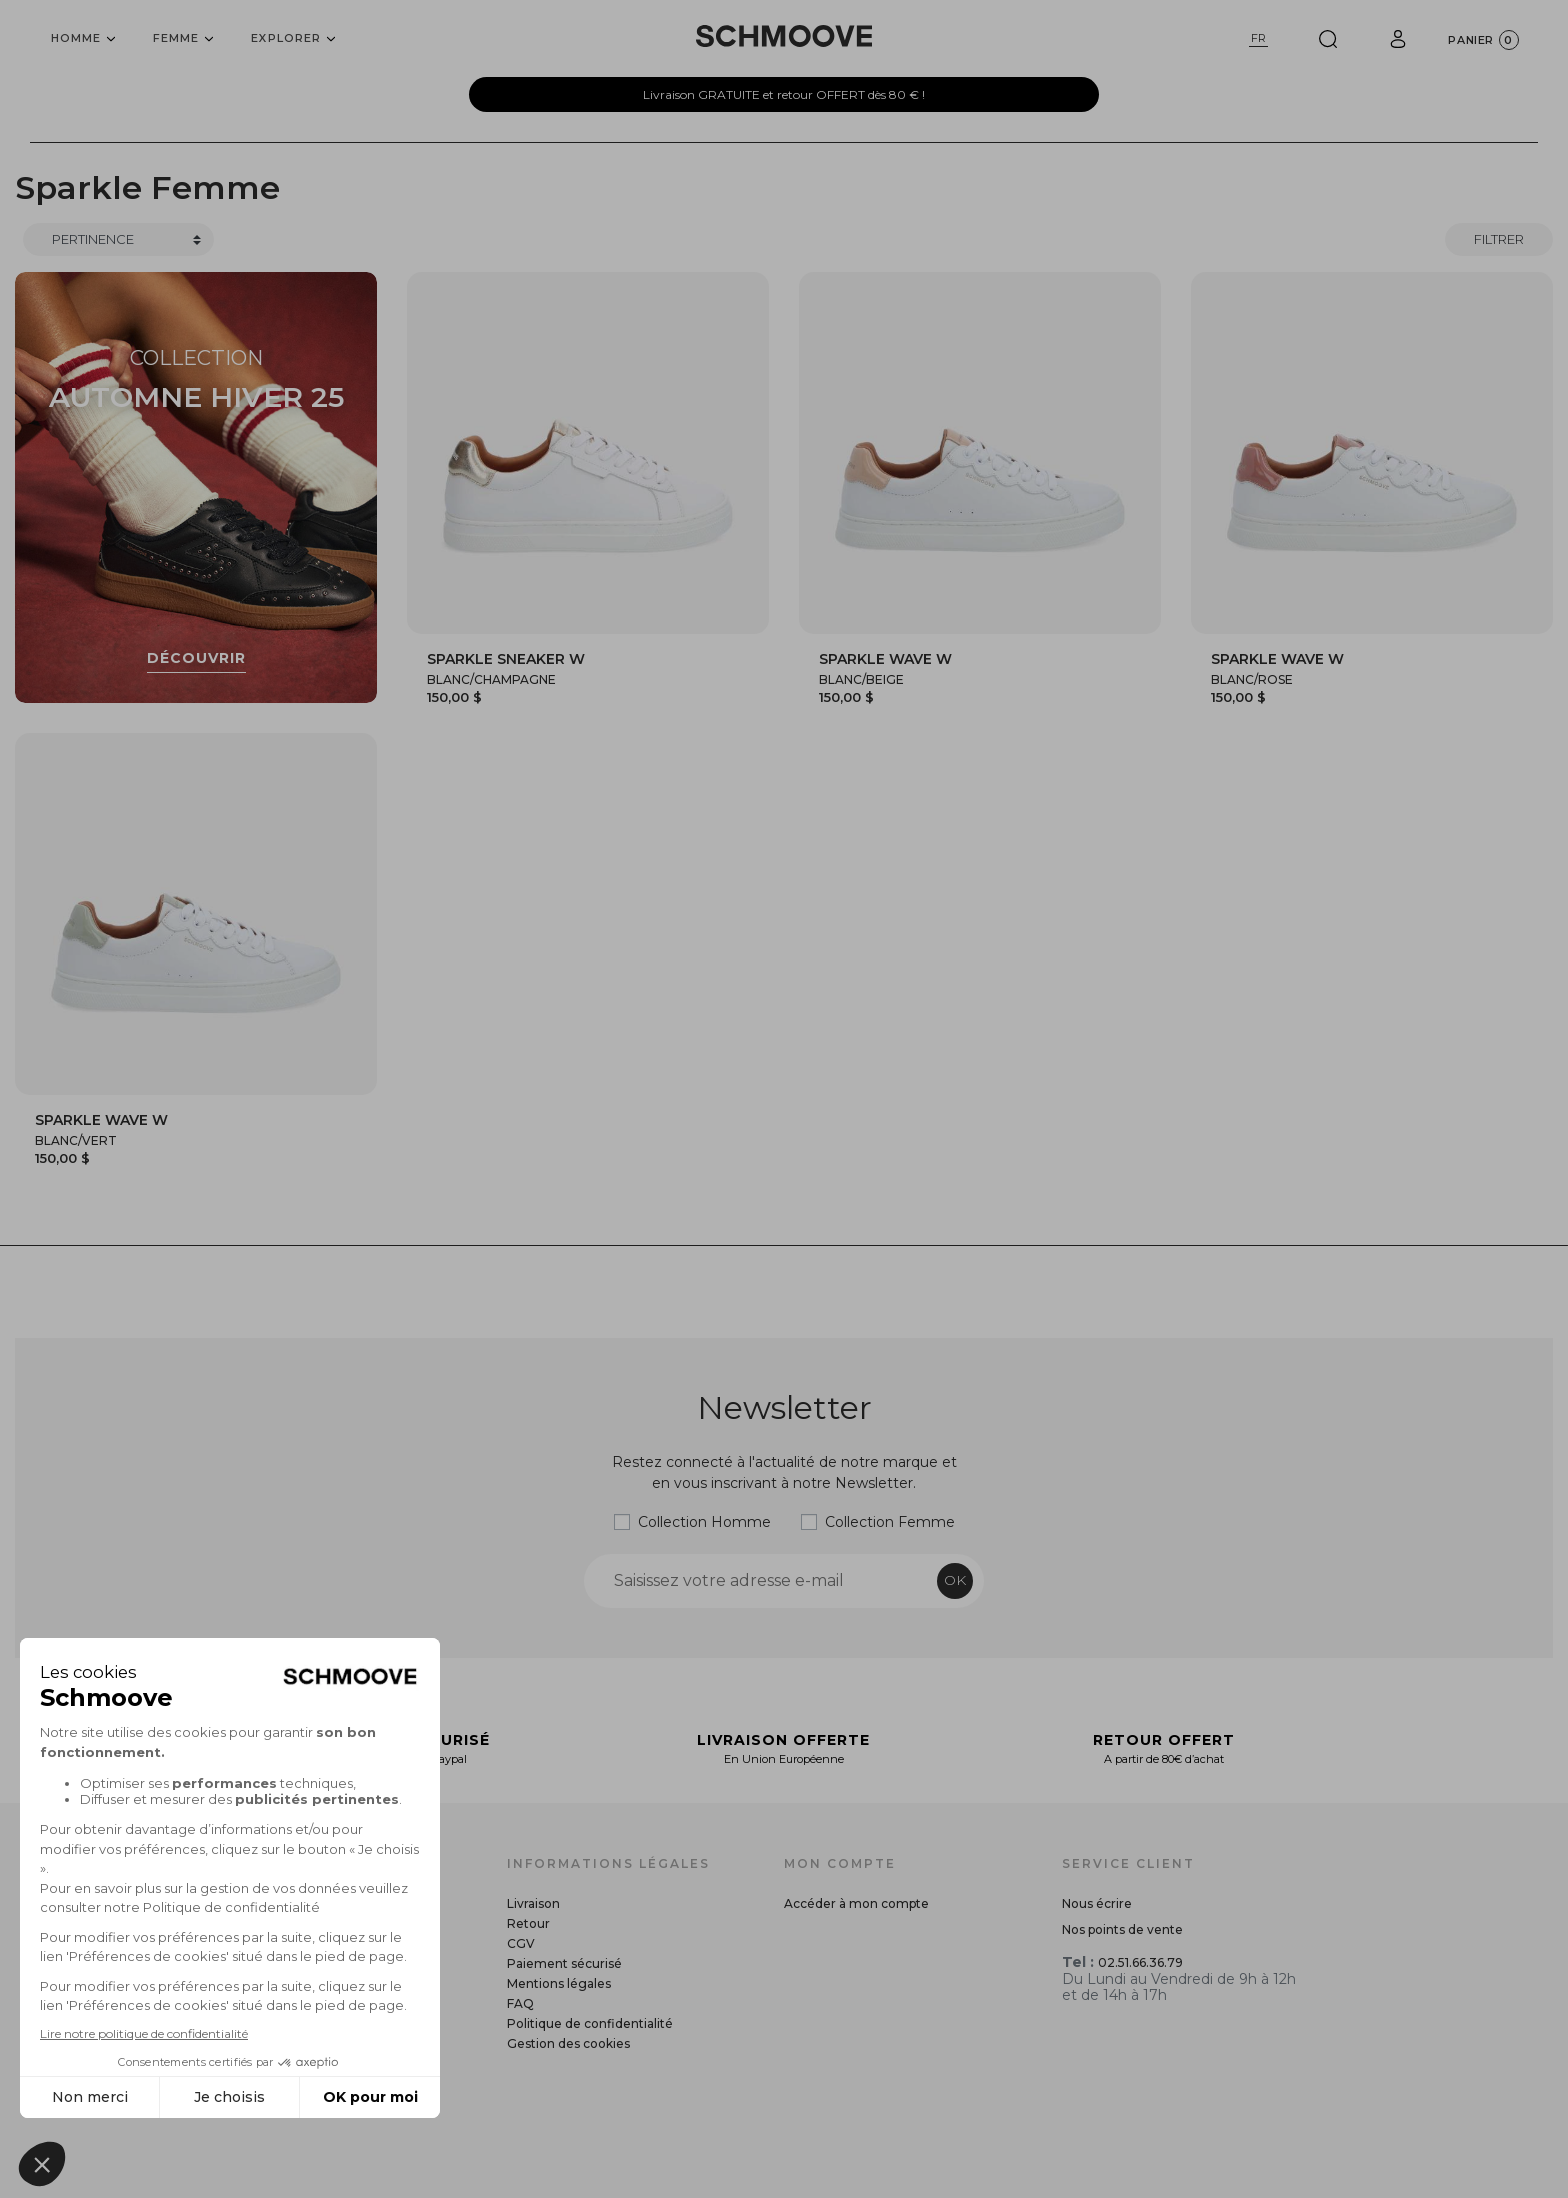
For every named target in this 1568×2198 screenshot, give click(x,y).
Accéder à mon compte (856, 1903)
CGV (521, 1943)
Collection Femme (890, 1522)
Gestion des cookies (568, 2043)
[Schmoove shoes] (784, 36)
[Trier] (118, 240)
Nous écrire (1097, 1903)
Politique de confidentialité (590, 2023)
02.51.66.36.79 (1140, 1962)
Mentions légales (559, 1983)
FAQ (520, 2003)
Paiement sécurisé (564, 1963)
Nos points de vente (1122, 1929)
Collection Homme (704, 1522)
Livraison (533, 1903)
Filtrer (1499, 239)
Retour (528, 1923)
